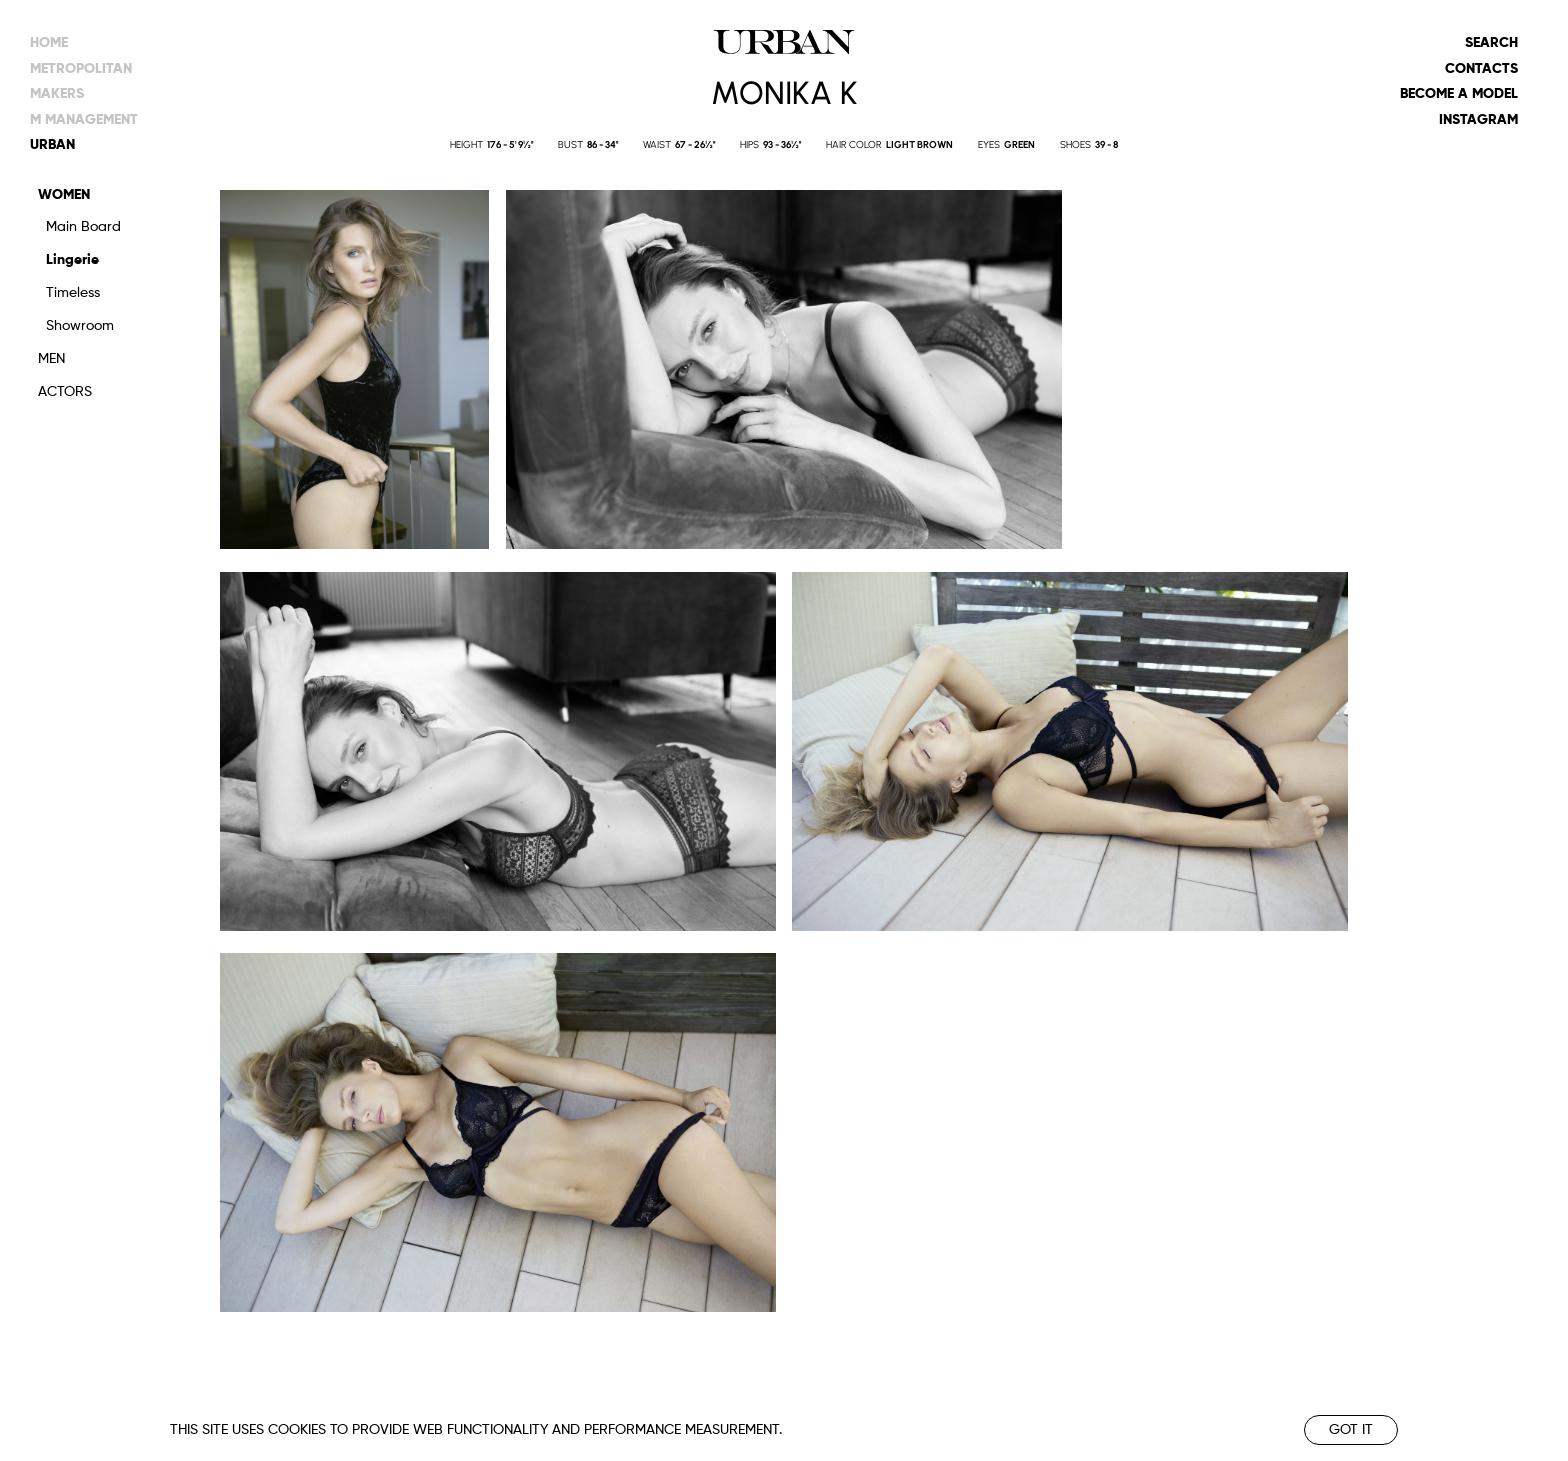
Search (1491, 43)
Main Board (83, 227)
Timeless (73, 293)
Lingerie (72, 260)
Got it (1351, 1430)
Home (49, 43)
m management (84, 120)
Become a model (1459, 94)
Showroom (80, 326)
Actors (65, 392)
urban (52, 145)
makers (57, 94)
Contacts (1481, 69)
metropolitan (81, 69)
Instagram (1478, 120)
